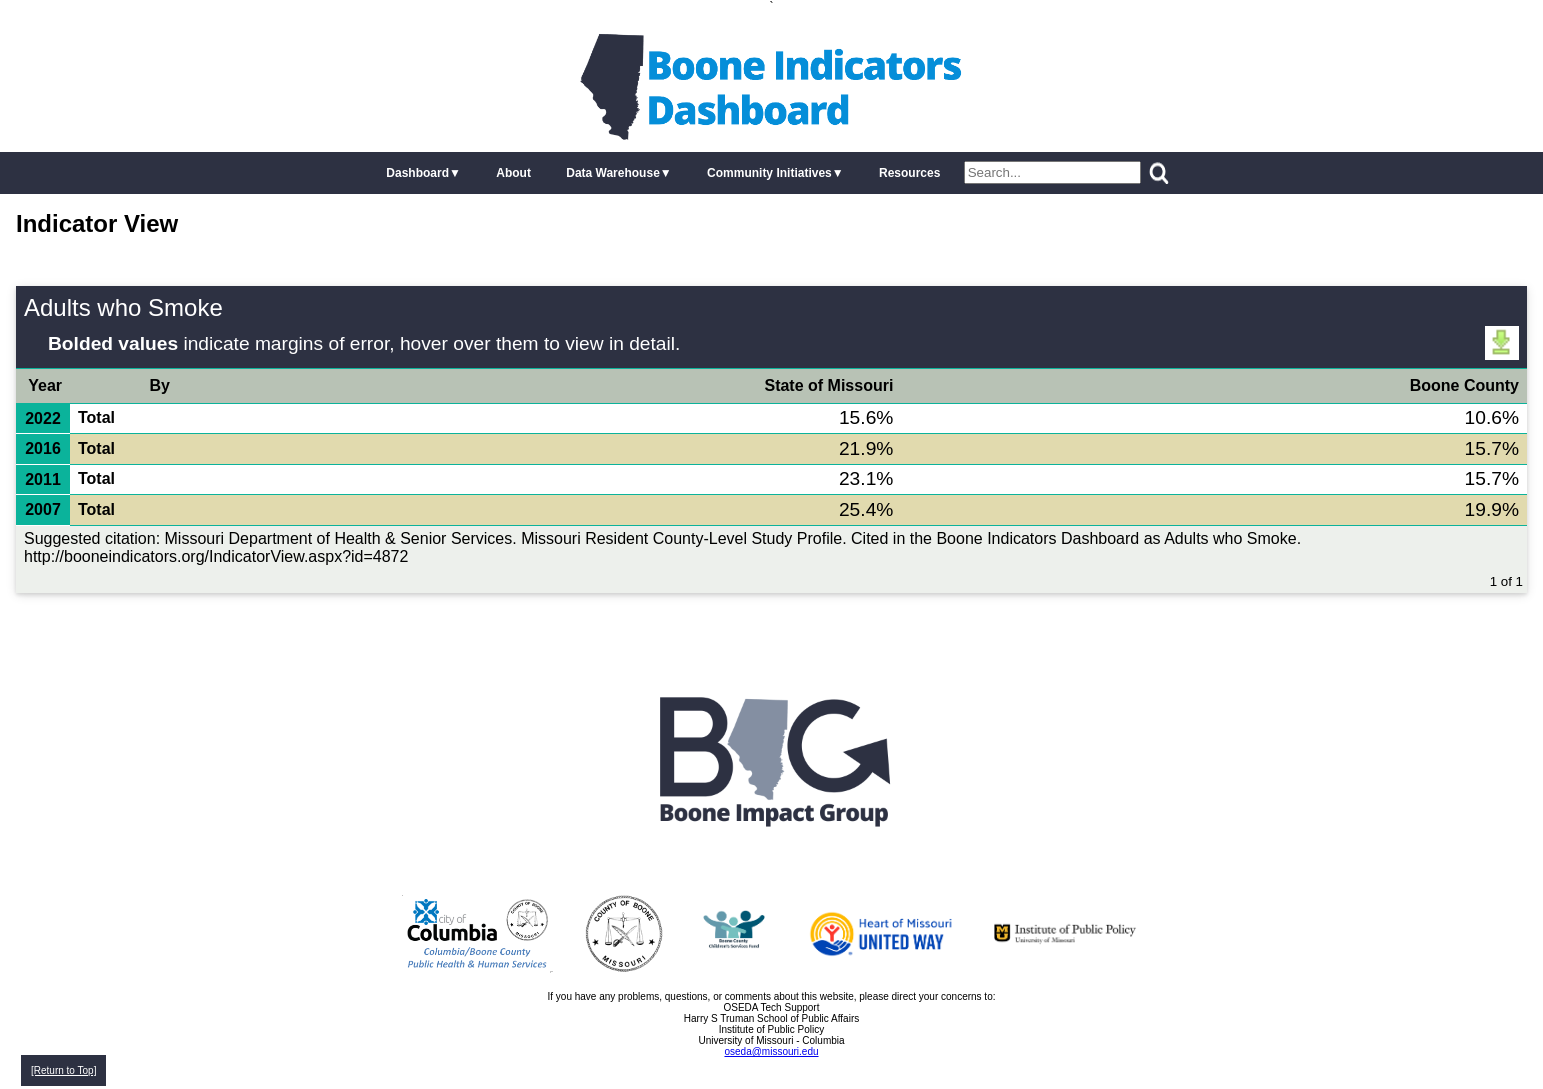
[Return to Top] (63, 1070)
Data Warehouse (613, 173)
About (513, 173)
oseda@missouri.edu (771, 1051)
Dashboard (417, 173)
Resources (909, 173)
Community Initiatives (769, 173)
